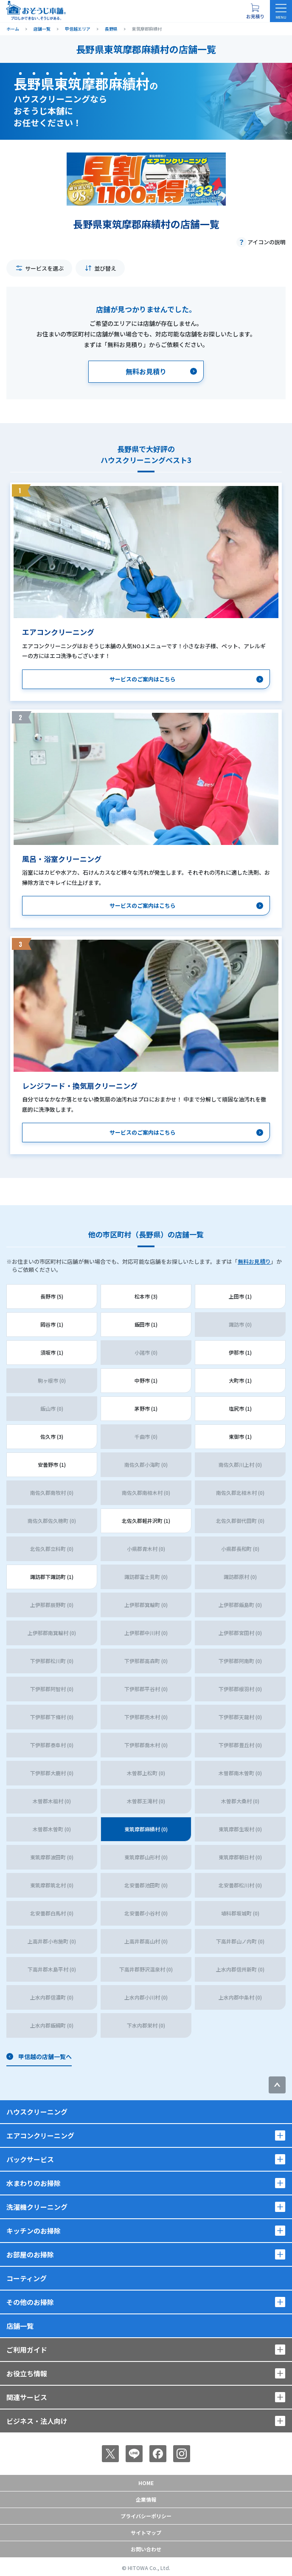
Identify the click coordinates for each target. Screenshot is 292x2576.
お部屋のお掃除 (30, 2254)
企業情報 (146, 2499)
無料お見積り (254, 1261)
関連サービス (26, 2397)
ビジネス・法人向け (36, 2421)
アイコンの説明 (266, 242)
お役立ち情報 (26, 2373)
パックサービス (30, 2159)
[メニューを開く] (281, 11)
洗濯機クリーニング (36, 2207)
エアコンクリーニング (40, 2135)
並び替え (105, 268)
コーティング (26, 2278)
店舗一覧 (20, 2326)
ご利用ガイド (26, 2349)
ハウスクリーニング (36, 2112)
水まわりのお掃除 (33, 2183)
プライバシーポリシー (146, 2516)
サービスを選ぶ (44, 268)
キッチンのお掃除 (33, 2231)
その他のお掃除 (30, 2302)
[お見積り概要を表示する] (255, 11)
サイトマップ (146, 2532)
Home (146, 2482)
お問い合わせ (146, 2549)
